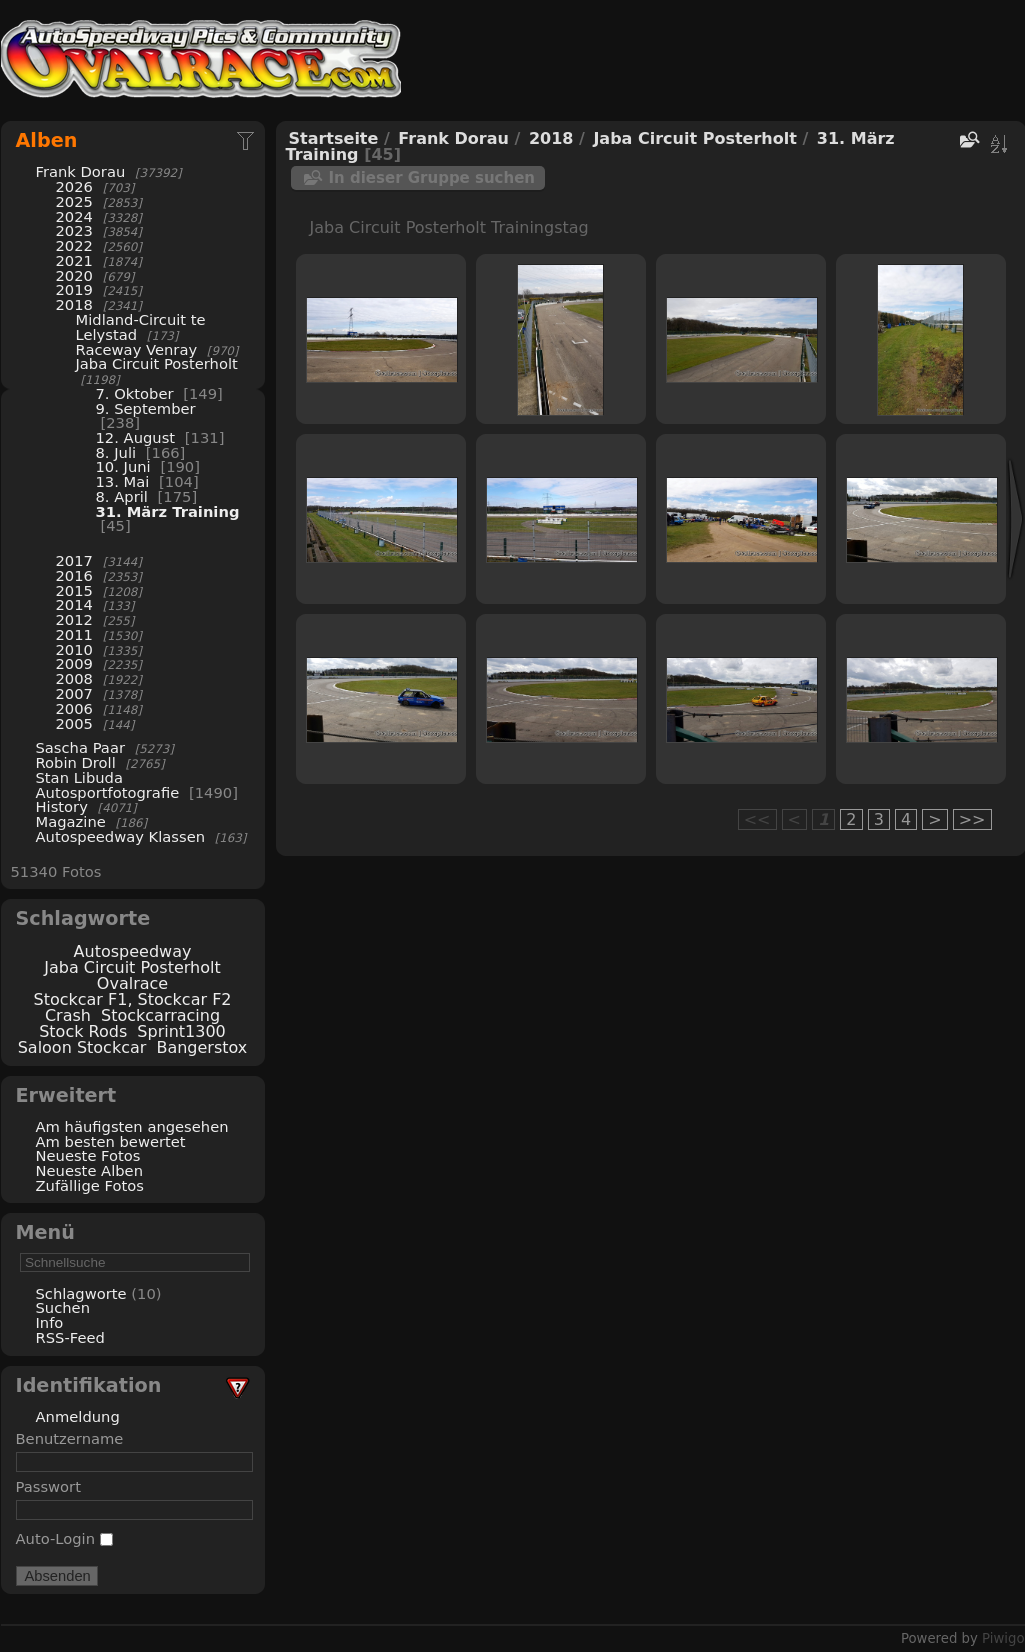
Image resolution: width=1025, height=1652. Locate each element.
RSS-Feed (70, 1337)
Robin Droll (76, 762)
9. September (146, 408)
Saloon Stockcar (82, 1047)
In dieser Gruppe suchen (432, 178)
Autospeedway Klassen (121, 836)
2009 (74, 663)
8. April (122, 496)
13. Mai (123, 481)
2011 (74, 634)
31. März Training (168, 511)
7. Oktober (135, 393)
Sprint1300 (181, 1031)
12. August (136, 437)
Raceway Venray (137, 349)
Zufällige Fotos (90, 1185)
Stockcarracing (160, 1015)
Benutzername (70, 1438)
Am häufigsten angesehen (132, 1126)
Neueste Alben (90, 1170)
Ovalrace (132, 983)
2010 (74, 649)
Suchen (63, 1307)
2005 (74, 723)
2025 (74, 201)
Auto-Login (64, 1538)
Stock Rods (83, 1031)
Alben (47, 140)
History (62, 806)
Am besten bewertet (111, 1141)
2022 (74, 245)
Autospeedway (133, 951)
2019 (74, 289)
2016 (74, 575)
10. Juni (123, 466)
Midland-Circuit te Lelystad (141, 327)
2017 (74, 560)
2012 (74, 619)
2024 (74, 216)
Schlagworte (81, 1293)
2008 (74, 678)
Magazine (71, 821)
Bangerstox (201, 1047)
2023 (74, 230)
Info (50, 1322)
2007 (74, 693)
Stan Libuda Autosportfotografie (110, 785)
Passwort (48, 1486)
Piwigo (1003, 1638)
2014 (74, 604)
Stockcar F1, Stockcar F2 (132, 999)
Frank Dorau (81, 171)
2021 (74, 260)
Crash (68, 1015)
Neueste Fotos (88, 1155)
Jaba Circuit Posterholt (157, 363)
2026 (74, 186)
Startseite (334, 138)
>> (972, 819)
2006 (74, 708)
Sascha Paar (80, 747)
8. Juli (116, 452)
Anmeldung (78, 1416)
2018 (74, 304)
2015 (74, 590)
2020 (74, 275)
